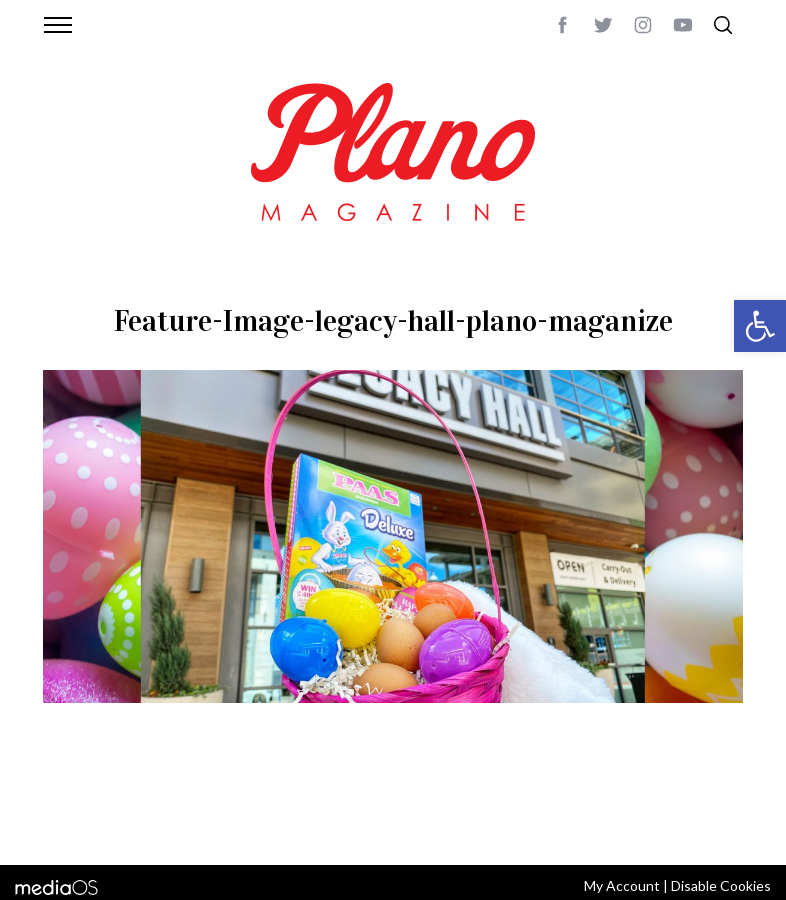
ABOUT (64, 799)
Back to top (705, 799)
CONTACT (123, 799)
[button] (760, 326)
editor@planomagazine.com (138, 823)
